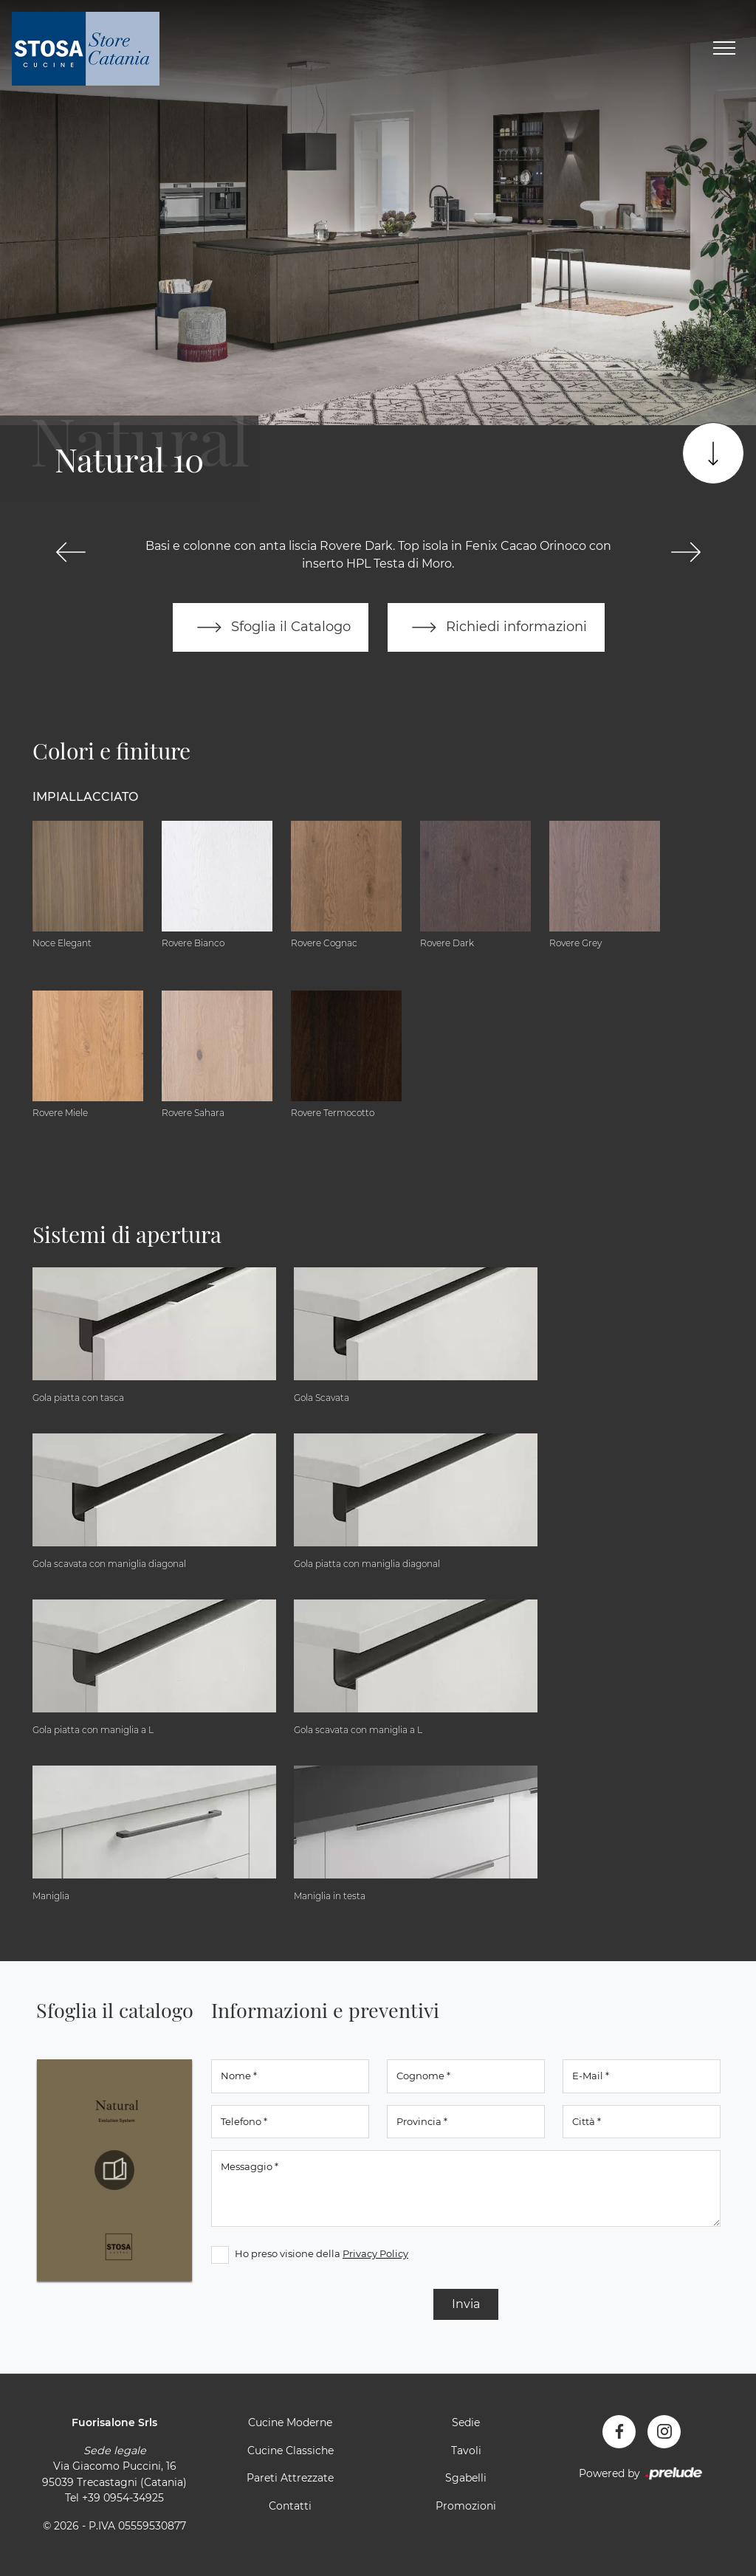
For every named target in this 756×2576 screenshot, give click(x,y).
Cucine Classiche (290, 2450)
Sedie (466, 2422)
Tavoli (466, 2450)
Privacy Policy (375, 2253)
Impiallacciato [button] (85, 797)
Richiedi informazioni (496, 627)
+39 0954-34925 (123, 2498)
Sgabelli (466, 2477)
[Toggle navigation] (724, 49)
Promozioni (466, 2506)
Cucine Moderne (290, 2422)
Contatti (290, 2506)
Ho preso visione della (321, 2253)
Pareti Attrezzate (290, 2477)
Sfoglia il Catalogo (270, 627)
